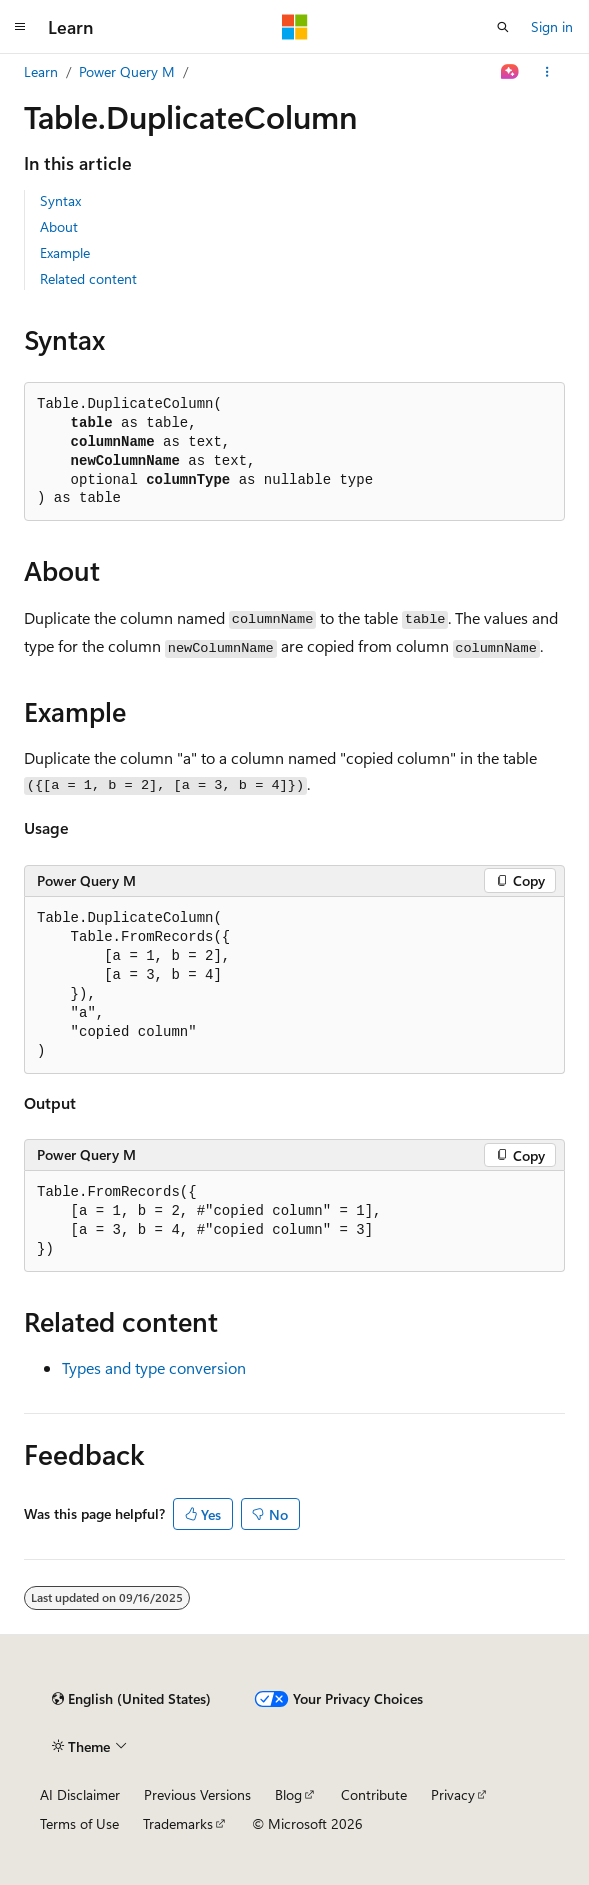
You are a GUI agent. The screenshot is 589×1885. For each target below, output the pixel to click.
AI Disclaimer (80, 1794)
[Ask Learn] (510, 72)
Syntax (60, 200)
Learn (41, 71)
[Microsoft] (295, 27)
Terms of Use (79, 1823)
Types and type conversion (154, 1367)
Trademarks (178, 1823)
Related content (88, 278)
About (59, 226)
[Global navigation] (20, 27)
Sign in (552, 26)
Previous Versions (197, 1794)
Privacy (453, 1794)
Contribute (374, 1794)
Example (65, 252)
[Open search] (503, 27)
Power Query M (127, 71)
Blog (288, 1794)
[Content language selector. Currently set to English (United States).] (131, 1699)
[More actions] (547, 72)
